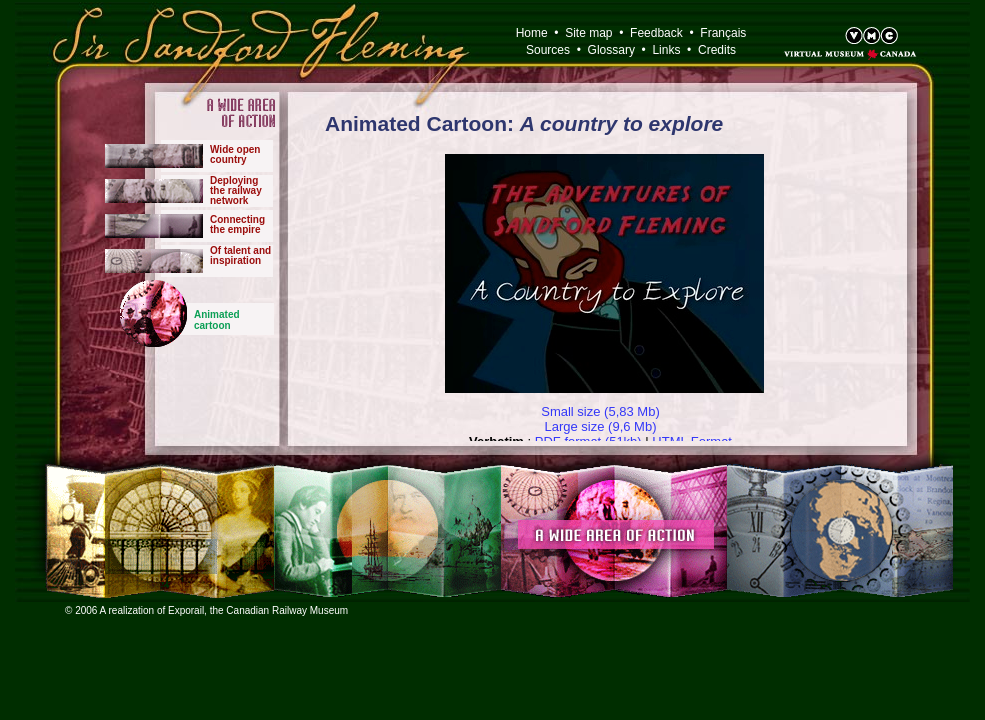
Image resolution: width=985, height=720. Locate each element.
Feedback (656, 33)
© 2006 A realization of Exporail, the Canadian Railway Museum (206, 610)
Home (532, 33)
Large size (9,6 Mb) (601, 426)
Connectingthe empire (237, 224)
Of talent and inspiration (240, 255)
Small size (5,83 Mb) (600, 411)
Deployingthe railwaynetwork (236, 190)
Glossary (611, 50)
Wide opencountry (235, 154)
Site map (588, 33)
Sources (548, 50)
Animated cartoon (217, 320)
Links (666, 50)
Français (723, 33)
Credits (717, 50)
